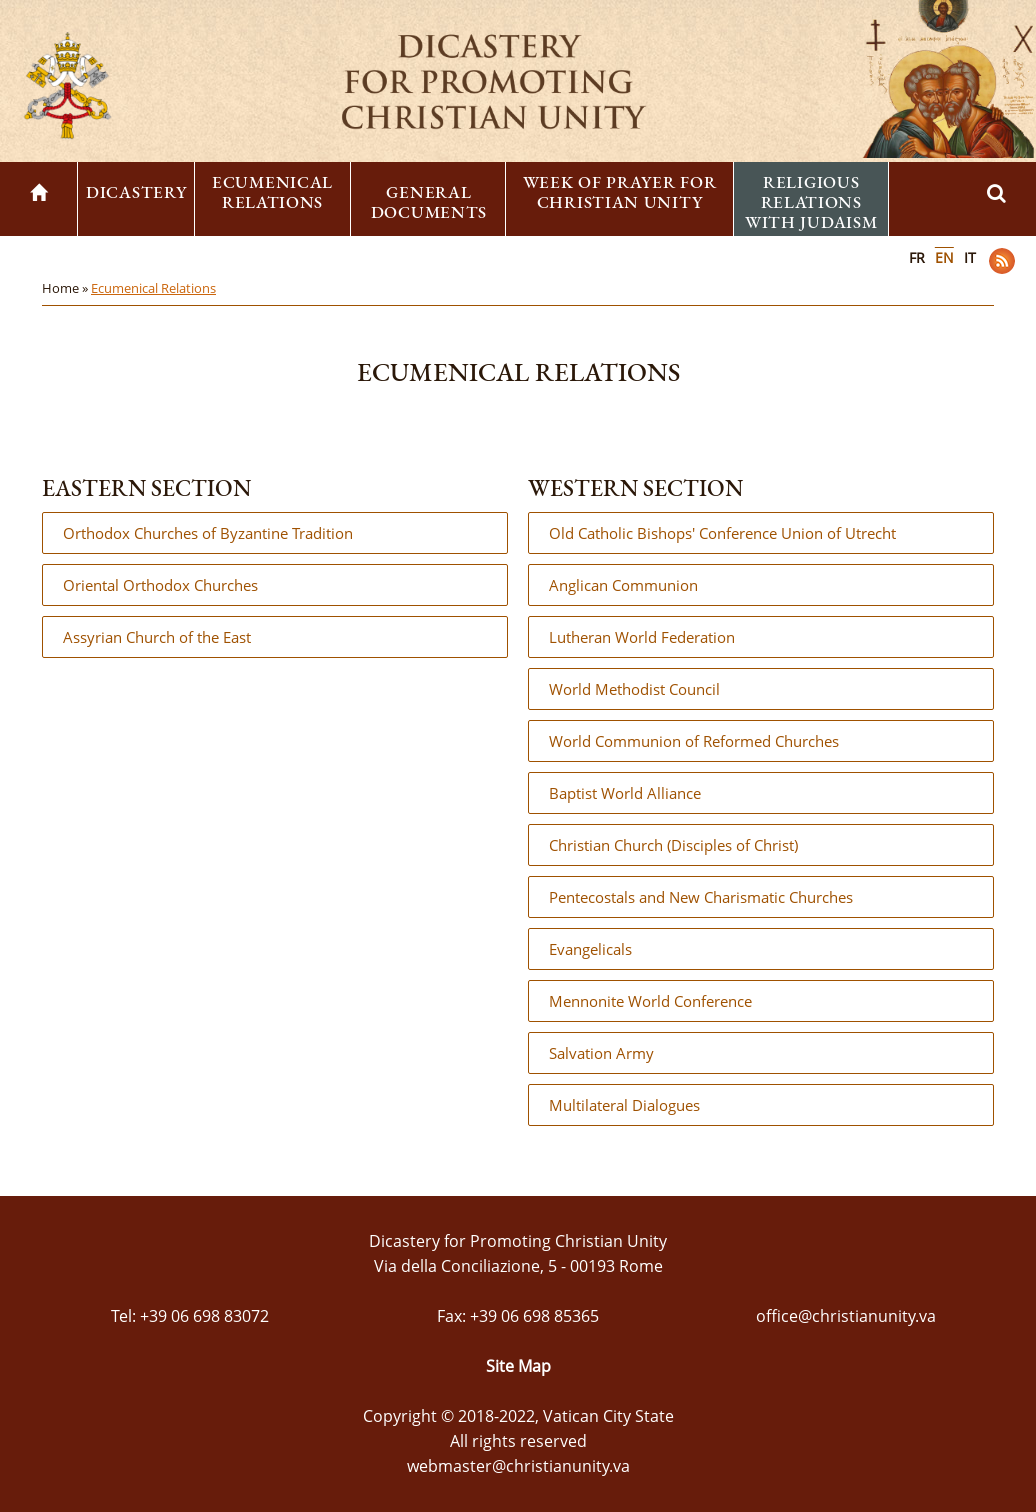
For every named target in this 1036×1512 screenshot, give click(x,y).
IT (970, 257)
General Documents (429, 202)
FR (917, 257)
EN (944, 257)
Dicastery (136, 192)
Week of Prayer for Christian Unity (620, 192)
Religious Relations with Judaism (811, 202)
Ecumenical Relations (272, 192)
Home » (66, 288)
